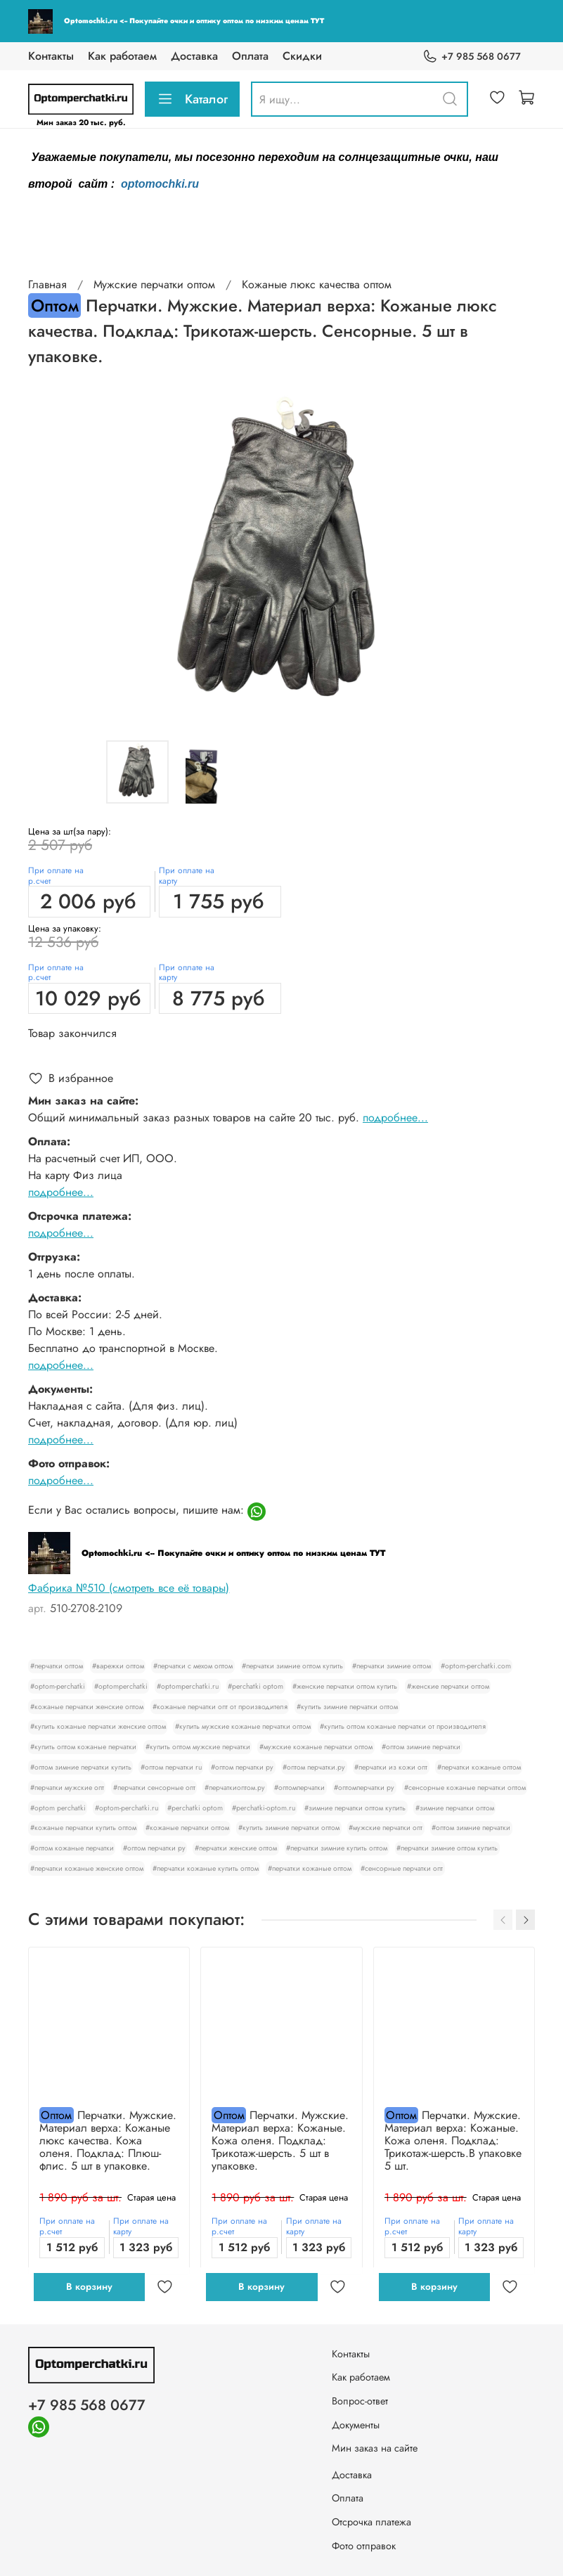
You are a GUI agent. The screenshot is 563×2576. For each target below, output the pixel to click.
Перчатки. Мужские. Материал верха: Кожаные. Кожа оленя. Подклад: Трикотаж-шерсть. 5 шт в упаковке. (280, 2140)
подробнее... (395, 1117)
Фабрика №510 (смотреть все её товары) (128, 1588)
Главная (47, 284)
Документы (356, 2425)
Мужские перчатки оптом (154, 284)
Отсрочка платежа (371, 2522)
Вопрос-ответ (360, 2401)
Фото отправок (364, 2546)
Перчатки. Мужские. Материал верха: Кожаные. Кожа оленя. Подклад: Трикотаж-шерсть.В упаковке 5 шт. (453, 2140)
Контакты (51, 56)
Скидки (302, 56)
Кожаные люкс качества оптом (316, 284)
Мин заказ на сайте (375, 2448)
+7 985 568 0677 (471, 56)
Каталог (192, 99)
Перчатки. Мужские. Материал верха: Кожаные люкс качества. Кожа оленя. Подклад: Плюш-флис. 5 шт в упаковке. (107, 2140)
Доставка (194, 56)
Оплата (250, 56)
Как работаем (122, 56)
